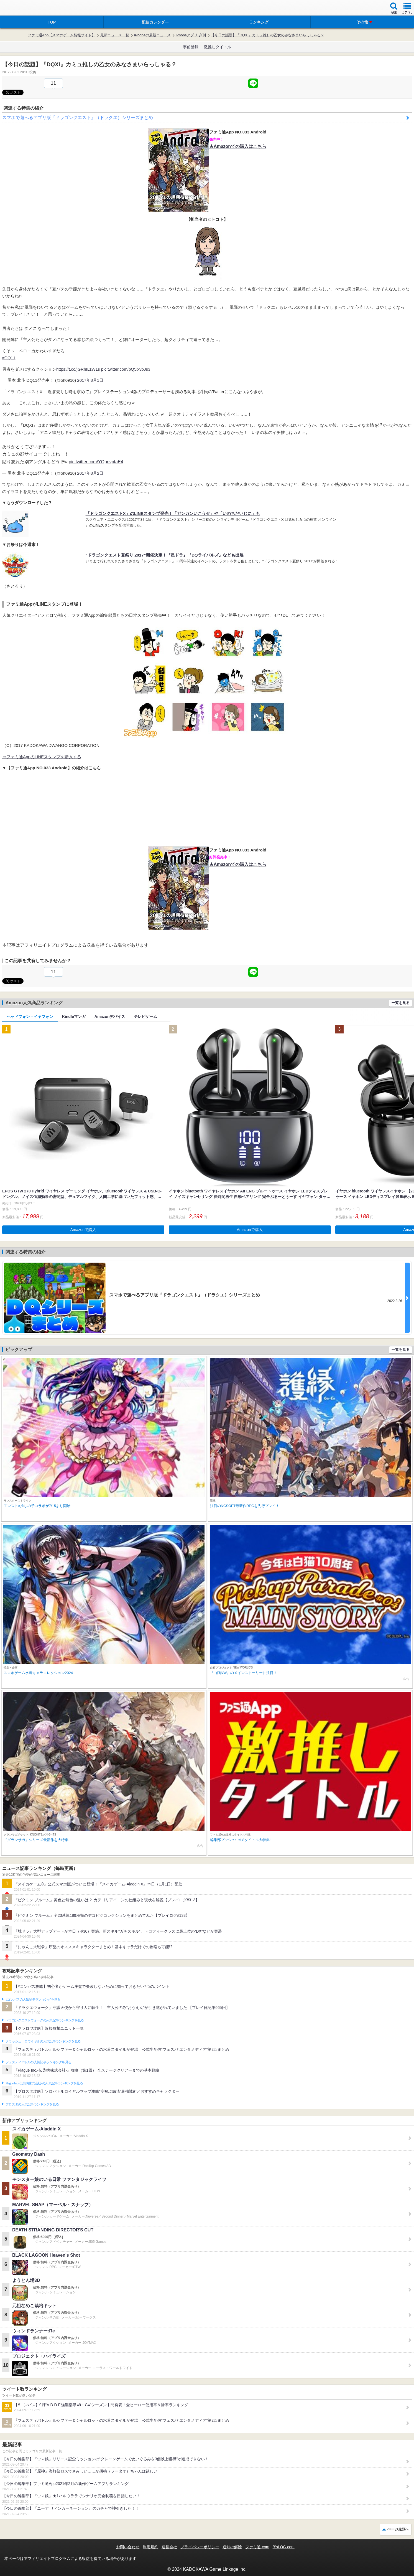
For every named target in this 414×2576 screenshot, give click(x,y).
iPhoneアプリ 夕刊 (191, 35)
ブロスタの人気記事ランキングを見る (32, 2104)
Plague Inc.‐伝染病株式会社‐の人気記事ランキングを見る (44, 2083)
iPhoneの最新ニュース (152, 35)
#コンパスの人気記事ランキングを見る (33, 1999)
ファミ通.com (257, 2547)
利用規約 (150, 2547)
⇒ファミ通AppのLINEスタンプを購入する (41, 756)
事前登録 (190, 47)
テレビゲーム (145, 1016)
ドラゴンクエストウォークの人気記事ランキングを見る (45, 2020)
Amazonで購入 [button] (83, 1229)
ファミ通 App (20, 8)
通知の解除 (232, 2547)
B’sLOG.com (284, 2547)
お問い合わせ (127, 2547)
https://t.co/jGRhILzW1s (78, 369)
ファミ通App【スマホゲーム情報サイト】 (61, 35)
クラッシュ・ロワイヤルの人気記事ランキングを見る (43, 2041)
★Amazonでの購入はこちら (237, 146)
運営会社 (169, 2547)
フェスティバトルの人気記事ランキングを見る (38, 2062)
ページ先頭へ (398, 2529)
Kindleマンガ (74, 1016)
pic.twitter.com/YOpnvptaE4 (96, 461)
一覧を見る (401, 1003)
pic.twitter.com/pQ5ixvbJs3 (125, 369)
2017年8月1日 (90, 380)
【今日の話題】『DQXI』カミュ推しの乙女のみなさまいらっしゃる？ (267, 35)
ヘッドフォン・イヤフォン (30, 1016)
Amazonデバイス (109, 1016)
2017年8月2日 (90, 473)
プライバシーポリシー (199, 2547)
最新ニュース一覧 (114, 35)
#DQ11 (9, 357)
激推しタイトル (217, 47)
